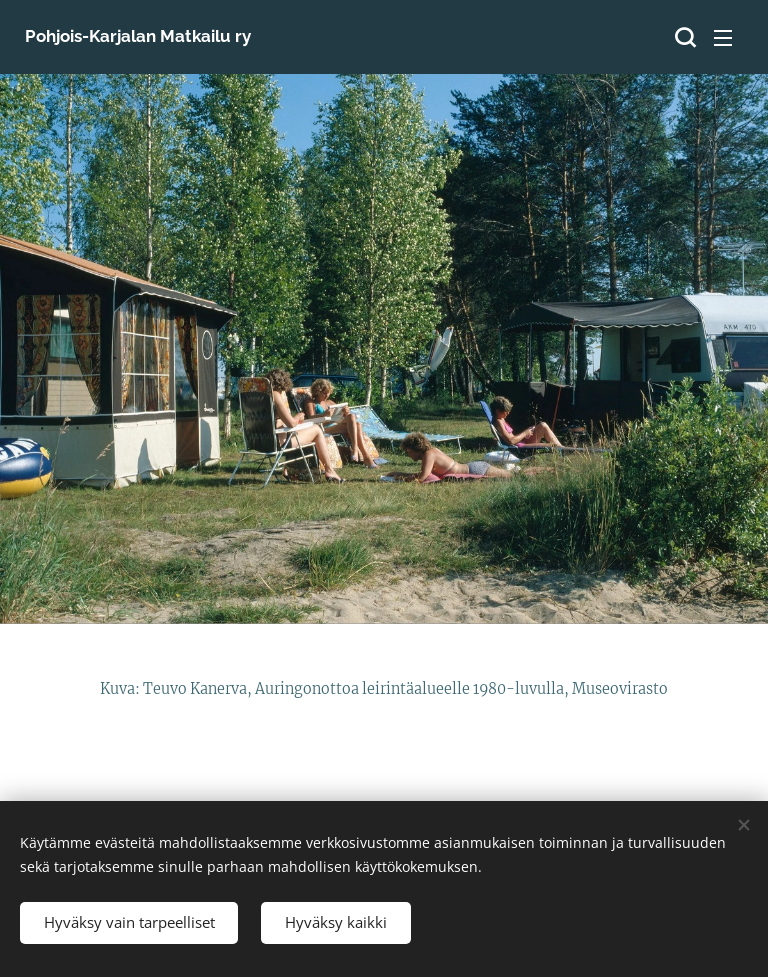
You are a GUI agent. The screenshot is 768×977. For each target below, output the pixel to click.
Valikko (723, 38)
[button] (683, 37)
